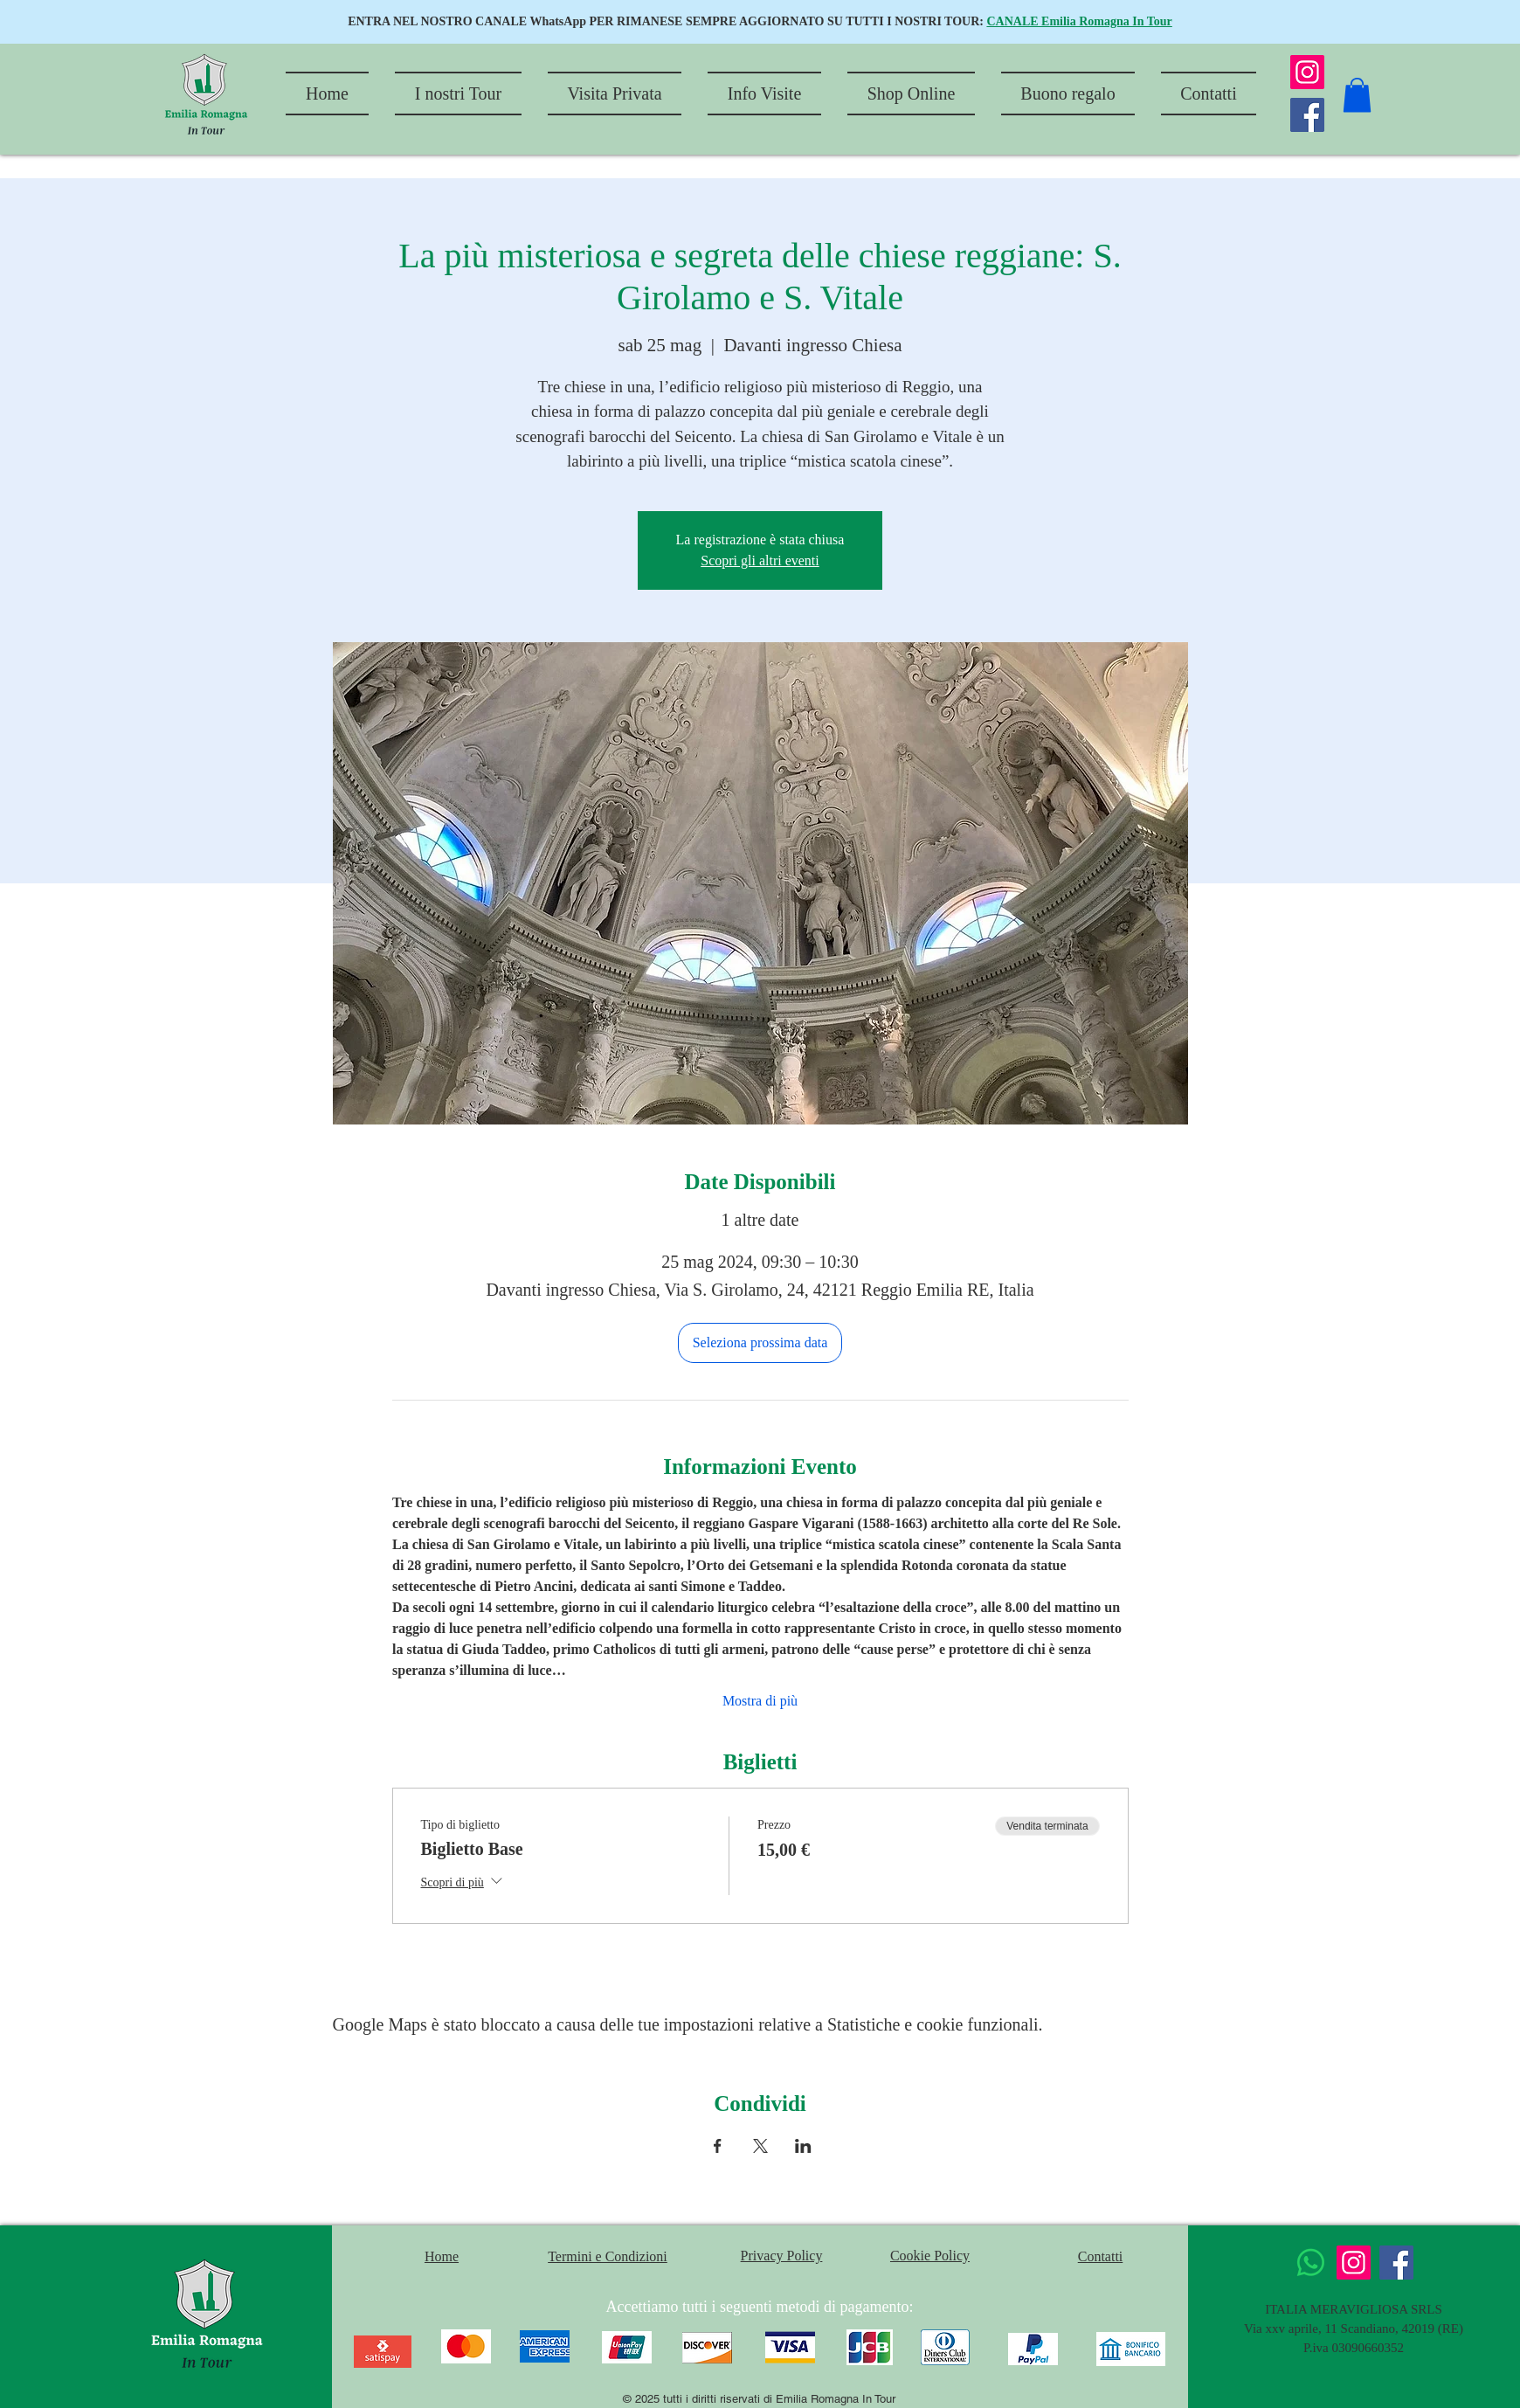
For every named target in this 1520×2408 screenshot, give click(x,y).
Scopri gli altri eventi (760, 560)
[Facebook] (1307, 115)
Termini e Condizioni (607, 2256)
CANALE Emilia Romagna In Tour (1078, 21)
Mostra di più (760, 1700)
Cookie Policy (930, 2255)
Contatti (1100, 2256)
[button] (1357, 95)
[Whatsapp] (1311, 2262)
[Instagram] (1307, 72)
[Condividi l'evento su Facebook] (717, 2146)
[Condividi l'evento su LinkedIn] (803, 2146)
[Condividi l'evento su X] (760, 2146)
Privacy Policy (782, 2255)
